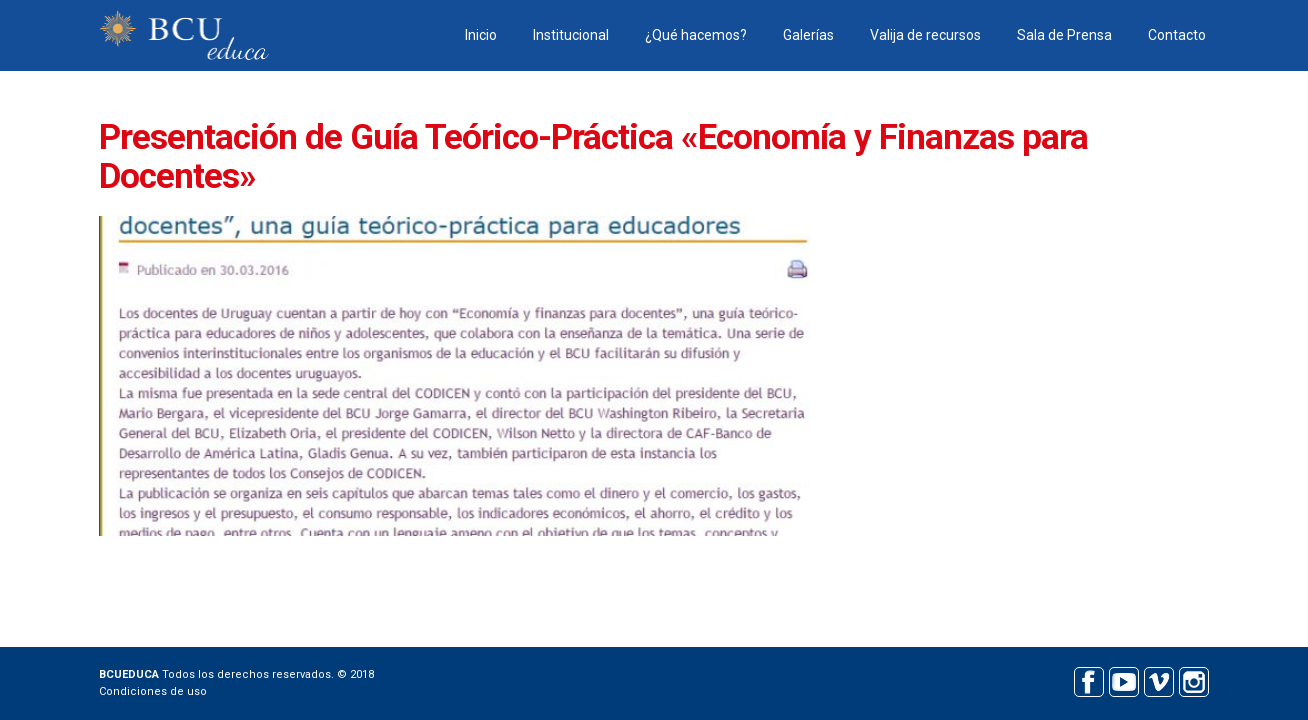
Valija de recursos (925, 35)
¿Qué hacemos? (696, 35)
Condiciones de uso (153, 691)
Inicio (481, 35)
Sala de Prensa (1064, 35)
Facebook (1088, 679)
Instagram (1193, 679)
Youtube (1123, 679)
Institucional (571, 35)
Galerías (808, 35)
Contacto (1177, 35)
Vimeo (1158, 679)
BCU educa (184, 35)
